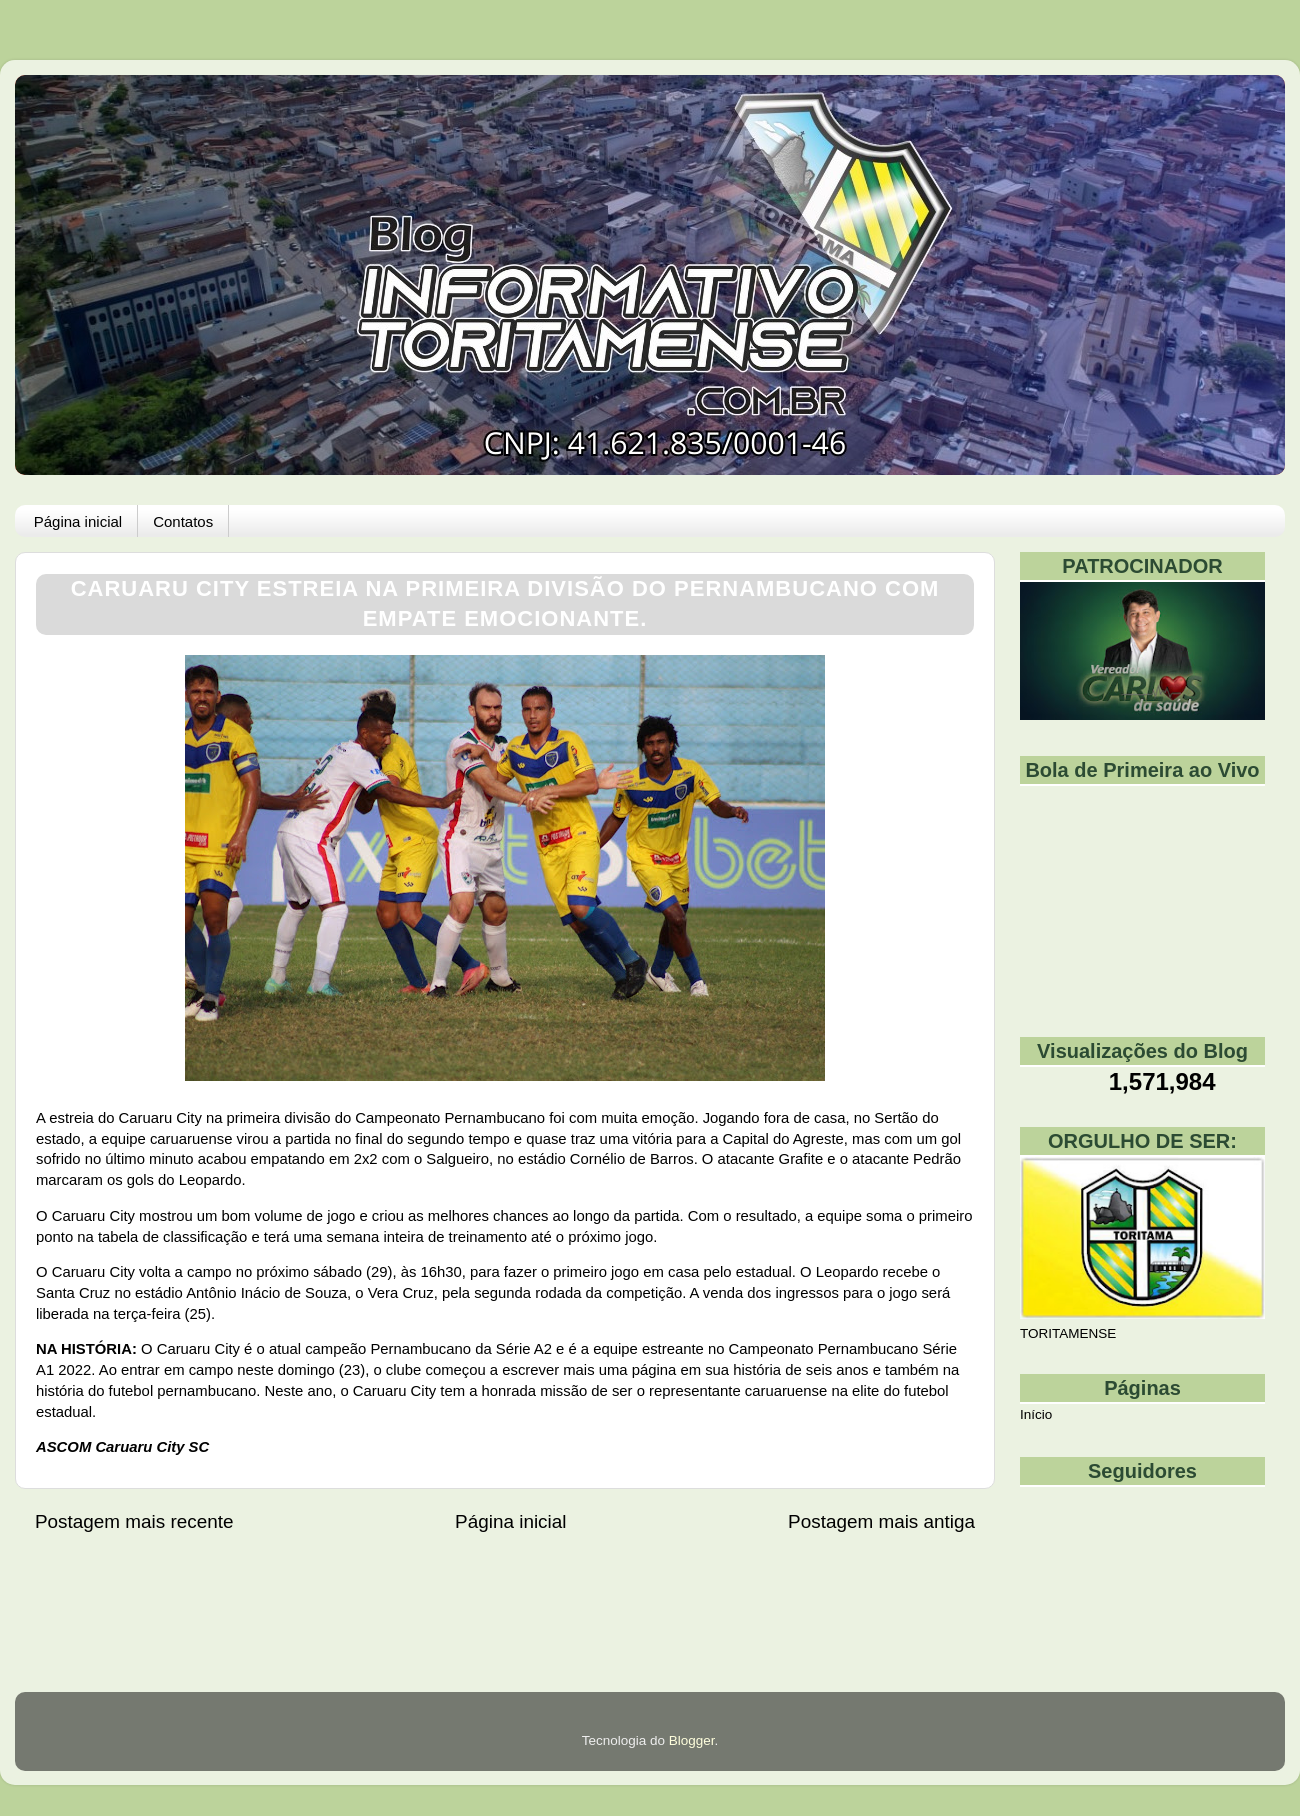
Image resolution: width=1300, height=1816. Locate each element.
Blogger (692, 1740)
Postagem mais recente (134, 1521)
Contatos (183, 521)
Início (1036, 1414)
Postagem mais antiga (881, 1521)
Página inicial (78, 521)
